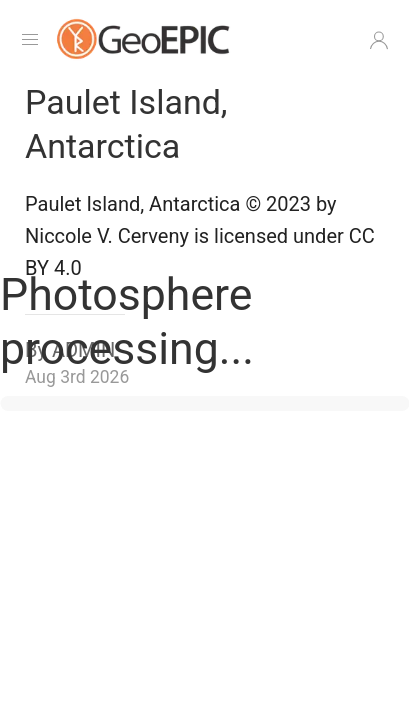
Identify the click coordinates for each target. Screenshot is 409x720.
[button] (379, 40)
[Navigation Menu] (30, 40)
